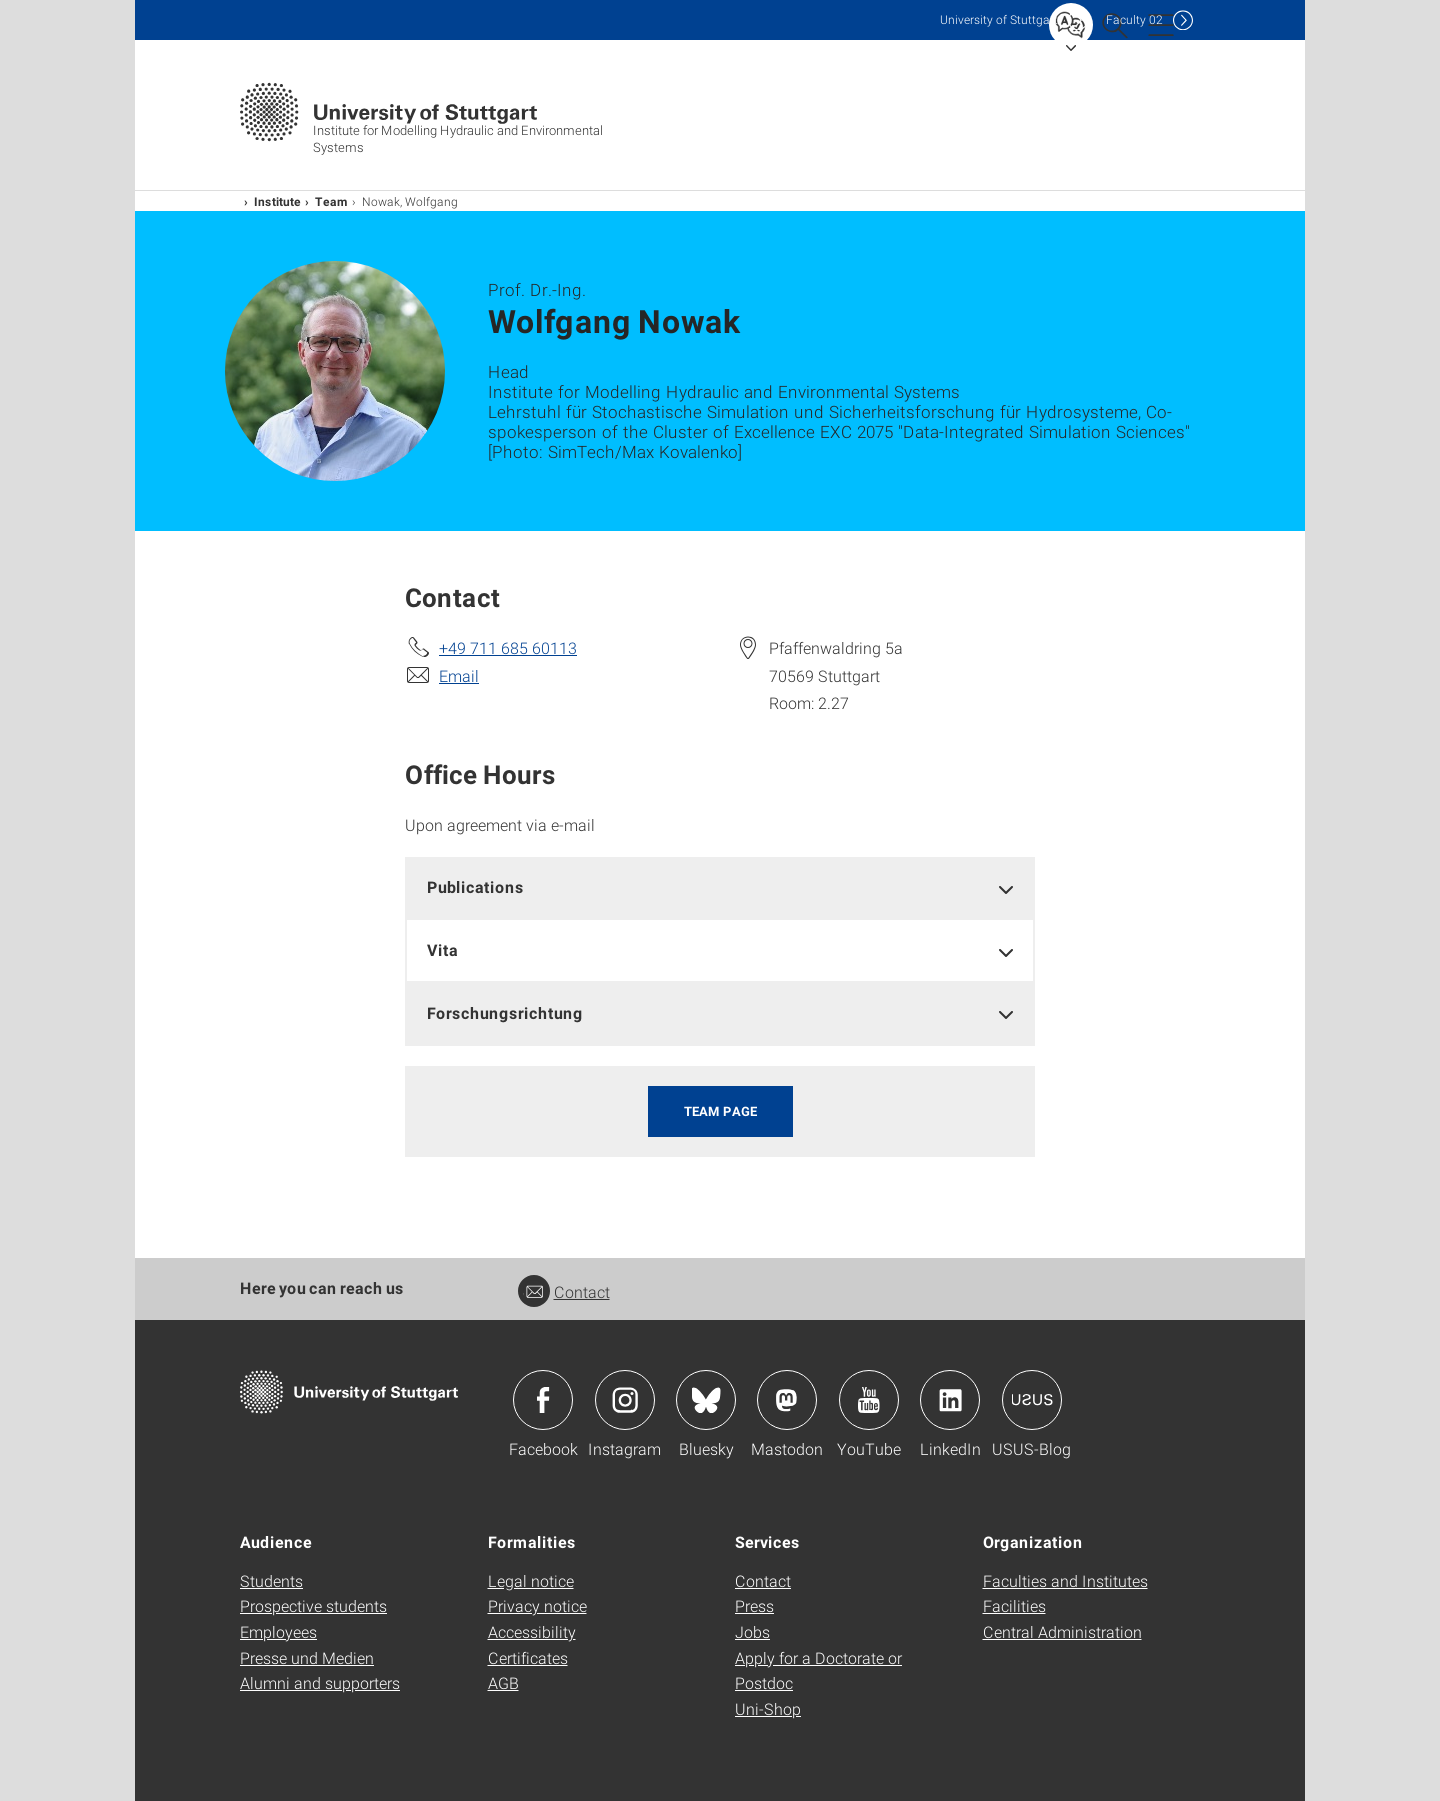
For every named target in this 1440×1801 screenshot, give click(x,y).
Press (754, 1605)
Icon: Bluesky (706, 1400)
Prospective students (313, 1605)
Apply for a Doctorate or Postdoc (818, 1670)
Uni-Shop (768, 1708)
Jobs (752, 1631)
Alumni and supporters (320, 1682)
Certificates (528, 1657)
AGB (503, 1682)
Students (271, 1580)
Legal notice (531, 1580)
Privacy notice (537, 1605)
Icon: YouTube (869, 1400)
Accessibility (532, 1631)
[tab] (720, 887)
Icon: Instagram (625, 1400)
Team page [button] (720, 1111)
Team (331, 201)
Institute (277, 201)
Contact (564, 1291)
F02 (1134, 19)
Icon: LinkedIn (950, 1400)
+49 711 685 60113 (508, 647)
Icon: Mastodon (787, 1400)
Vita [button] (442, 949)
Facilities (1014, 1605)
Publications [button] (475, 886)
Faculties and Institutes (1065, 1580)
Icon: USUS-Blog (1032, 1400)
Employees (278, 1631)
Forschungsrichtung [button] (505, 1012)
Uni (999, 19)
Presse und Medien (307, 1657)
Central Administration (1062, 1631)
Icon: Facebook (543, 1400)
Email (459, 675)
